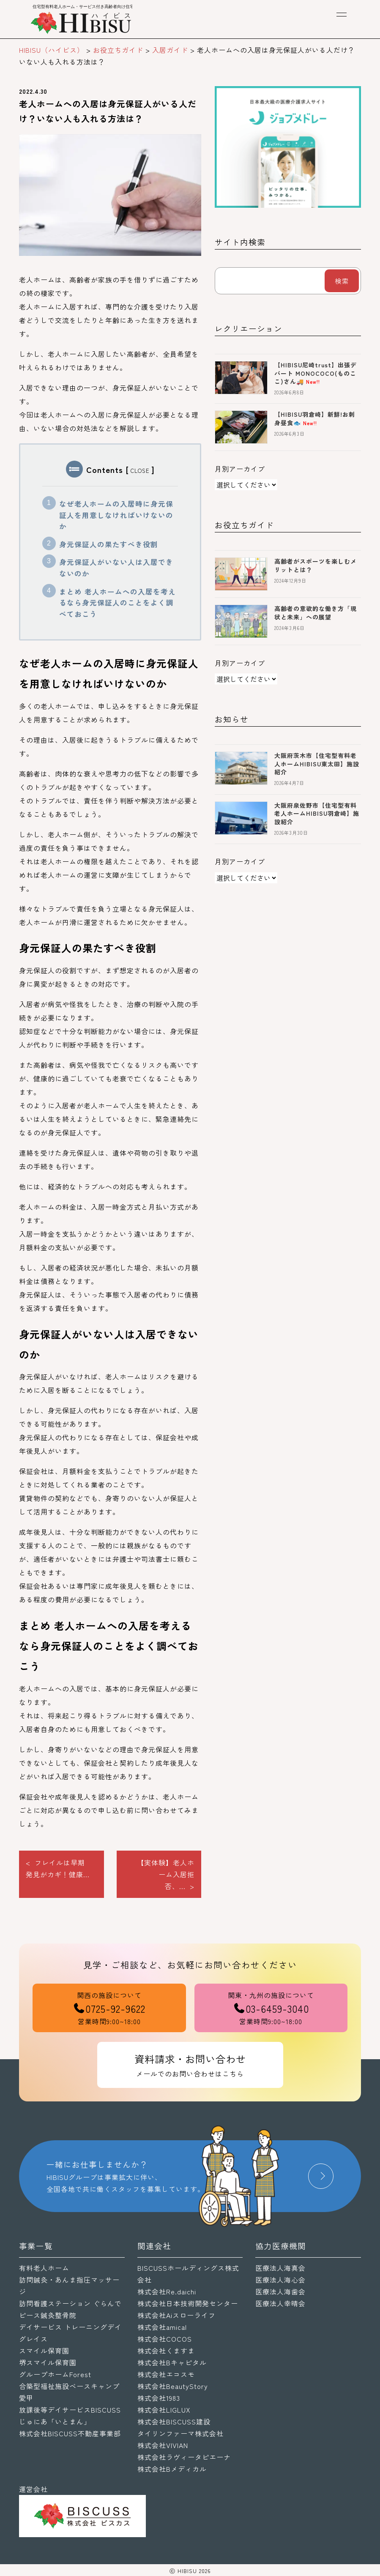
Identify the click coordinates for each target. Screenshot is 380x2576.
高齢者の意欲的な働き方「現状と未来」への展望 (315, 612)
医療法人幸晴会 (280, 2303)
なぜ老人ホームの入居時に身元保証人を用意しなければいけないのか (116, 515)
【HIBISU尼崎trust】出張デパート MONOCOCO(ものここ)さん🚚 (315, 373)
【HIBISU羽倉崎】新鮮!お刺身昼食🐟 (314, 418)
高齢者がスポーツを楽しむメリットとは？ (315, 565)
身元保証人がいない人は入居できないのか (116, 567)
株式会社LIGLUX (164, 2410)
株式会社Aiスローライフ (176, 2315)
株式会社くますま (166, 2350)
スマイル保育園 (44, 2350)
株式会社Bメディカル (172, 2469)
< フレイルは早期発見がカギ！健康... (58, 1868)
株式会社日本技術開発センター (187, 2303)
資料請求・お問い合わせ (190, 2065)
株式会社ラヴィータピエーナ (184, 2457)
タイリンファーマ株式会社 (180, 2433)
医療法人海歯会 (280, 2291)
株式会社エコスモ (166, 2374)
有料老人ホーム (44, 2268)
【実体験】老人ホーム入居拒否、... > (165, 1874)
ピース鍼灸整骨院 (48, 2315)
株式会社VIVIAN (162, 2445)
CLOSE (140, 471)
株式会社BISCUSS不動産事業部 (70, 2433)
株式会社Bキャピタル (172, 2362)
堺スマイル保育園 (48, 2362)
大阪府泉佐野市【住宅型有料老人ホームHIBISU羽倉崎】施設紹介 (316, 813)
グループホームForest (55, 2374)
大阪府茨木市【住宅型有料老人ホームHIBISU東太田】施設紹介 (316, 763)
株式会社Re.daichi (166, 2291)
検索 (342, 281)
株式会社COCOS (164, 2339)
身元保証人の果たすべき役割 (108, 544)
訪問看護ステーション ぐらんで (70, 2303)
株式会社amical (162, 2327)
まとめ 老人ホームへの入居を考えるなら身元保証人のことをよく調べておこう (117, 602)
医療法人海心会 (280, 2280)
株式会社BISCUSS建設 (174, 2421)
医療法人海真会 (280, 2268)
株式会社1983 (158, 2398)
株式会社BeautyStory (172, 2386)
